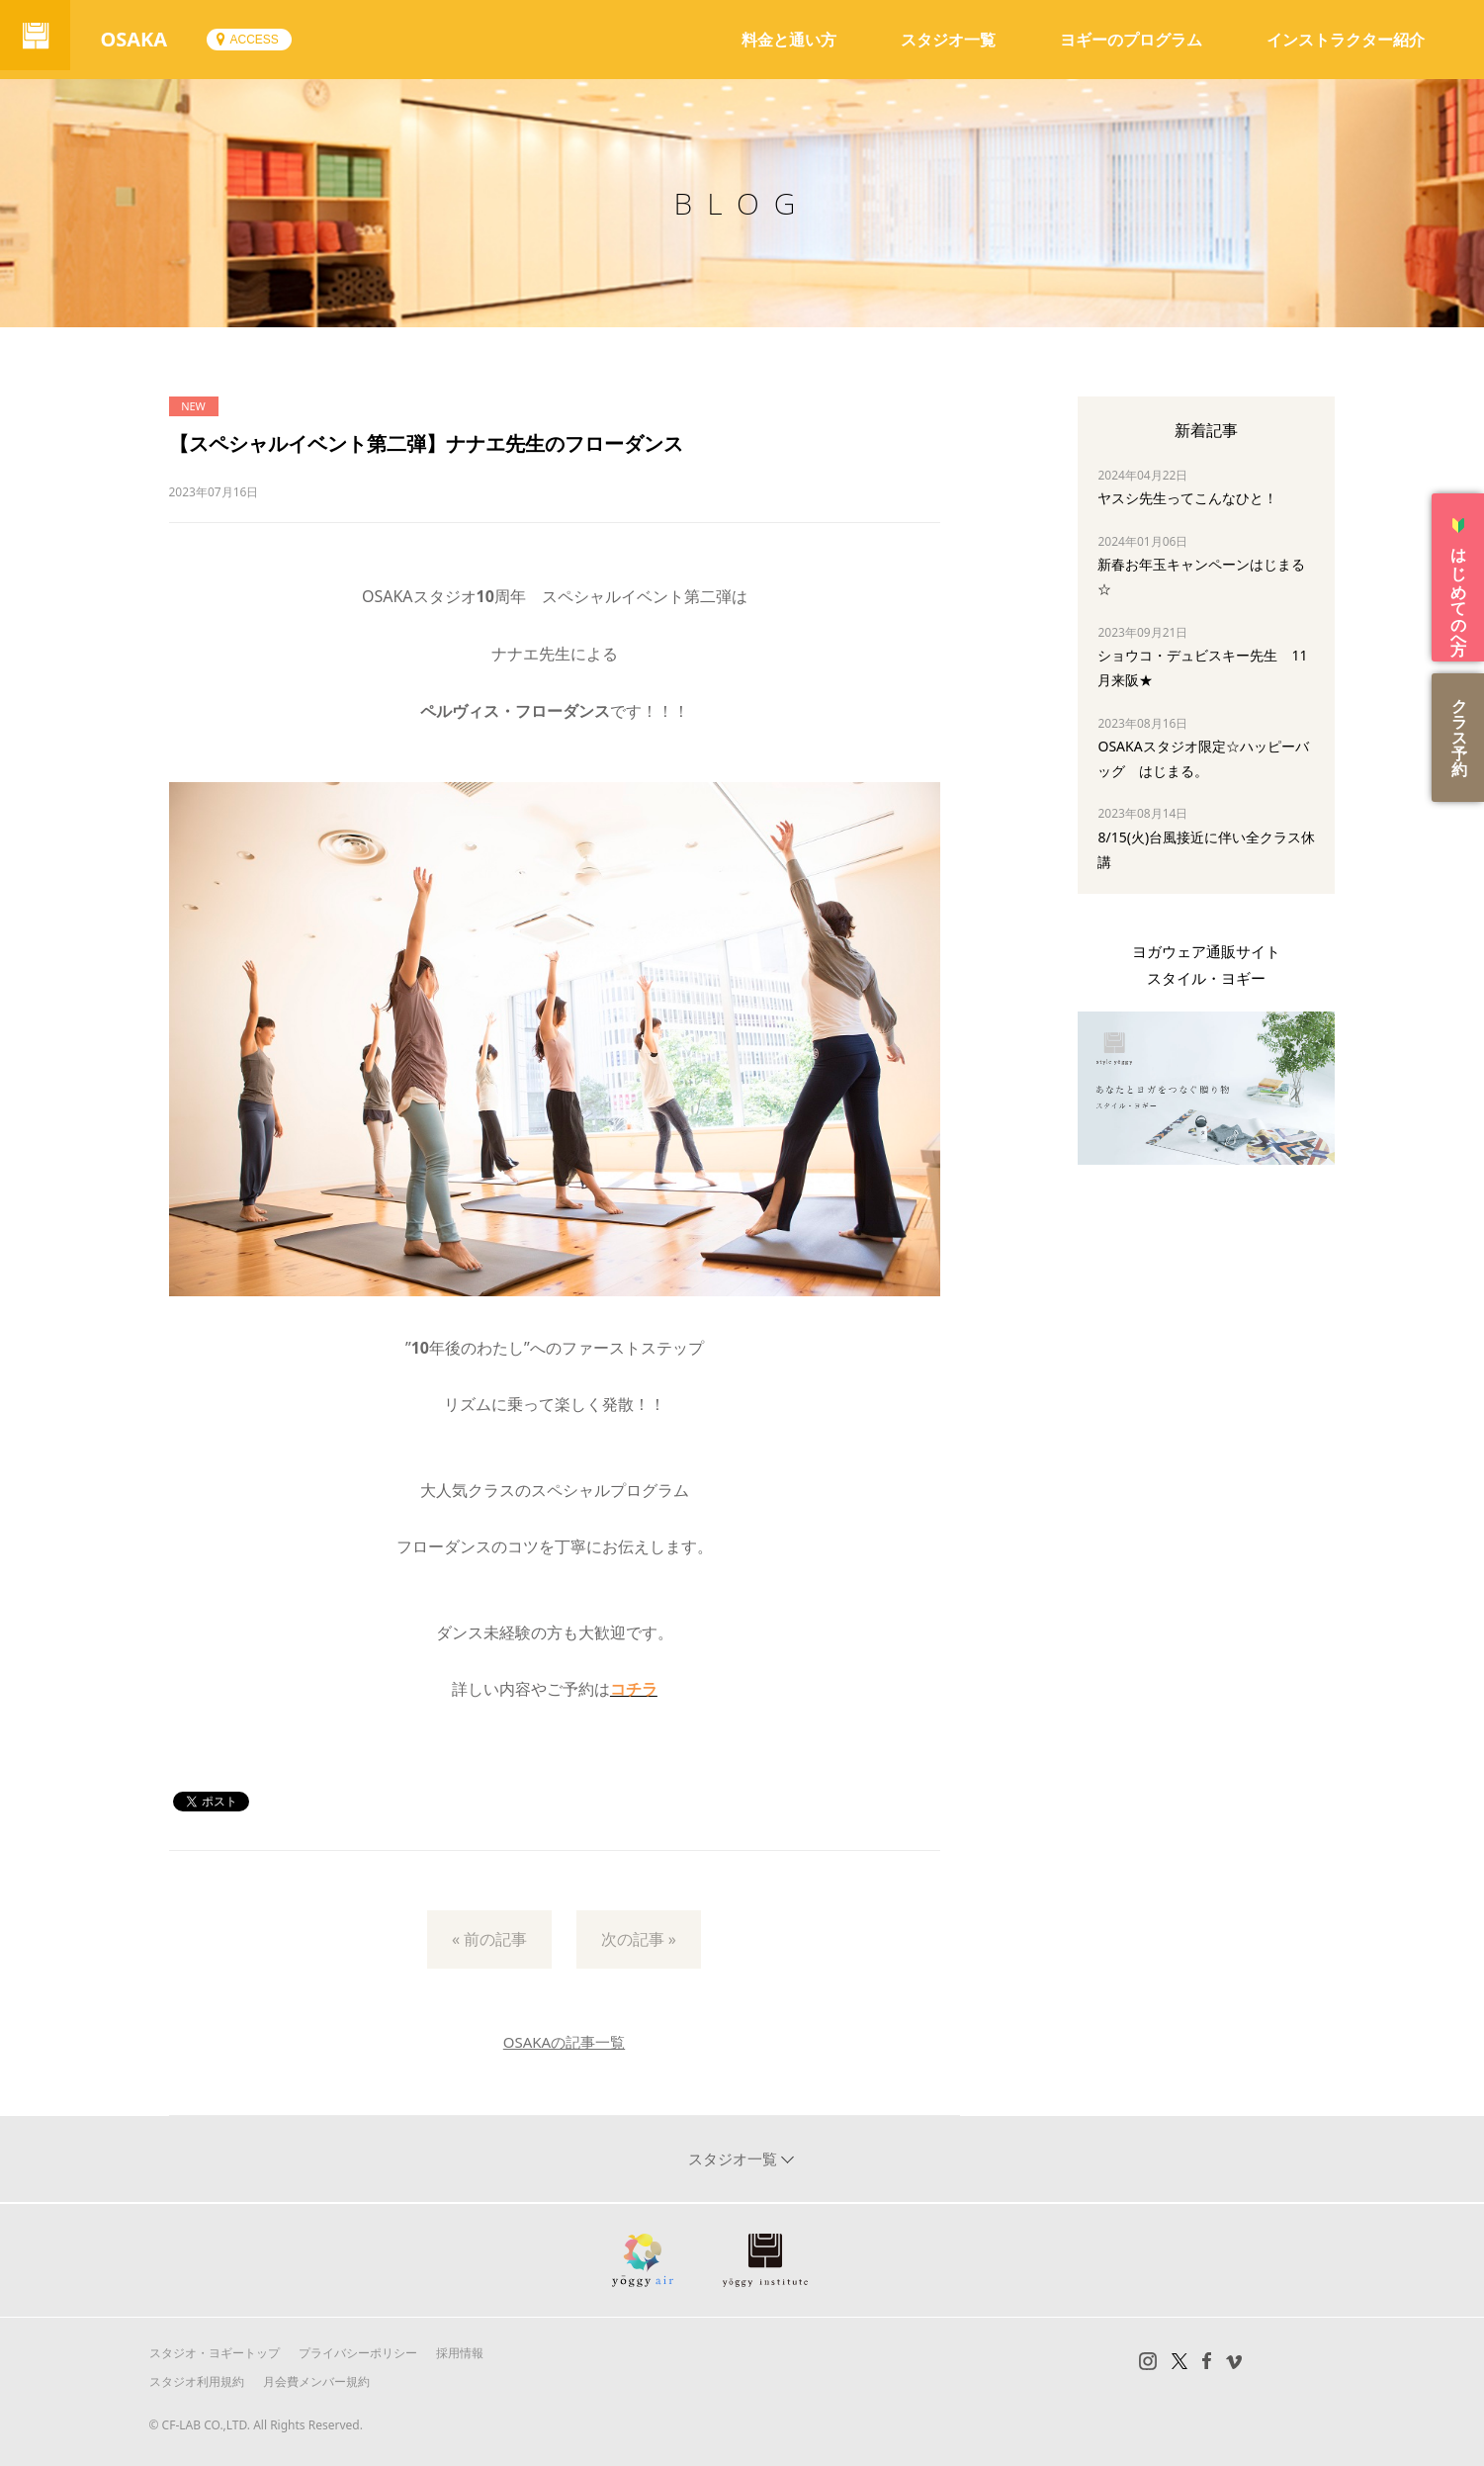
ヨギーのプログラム (1131, 39)
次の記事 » (638, 1939)
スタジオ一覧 (948, 39)
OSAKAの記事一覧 (564, 2042)
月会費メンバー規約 (316, 2381)
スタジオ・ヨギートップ (214, 2352)
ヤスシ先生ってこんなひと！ (1187, 497)
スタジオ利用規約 (196, 2381)
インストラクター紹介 (1345, 39)
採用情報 (459, 2352)
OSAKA (142, 39)
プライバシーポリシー (358, 2352)
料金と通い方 (789, 39)
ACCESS (262, 39)
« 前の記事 (489, 1939)
